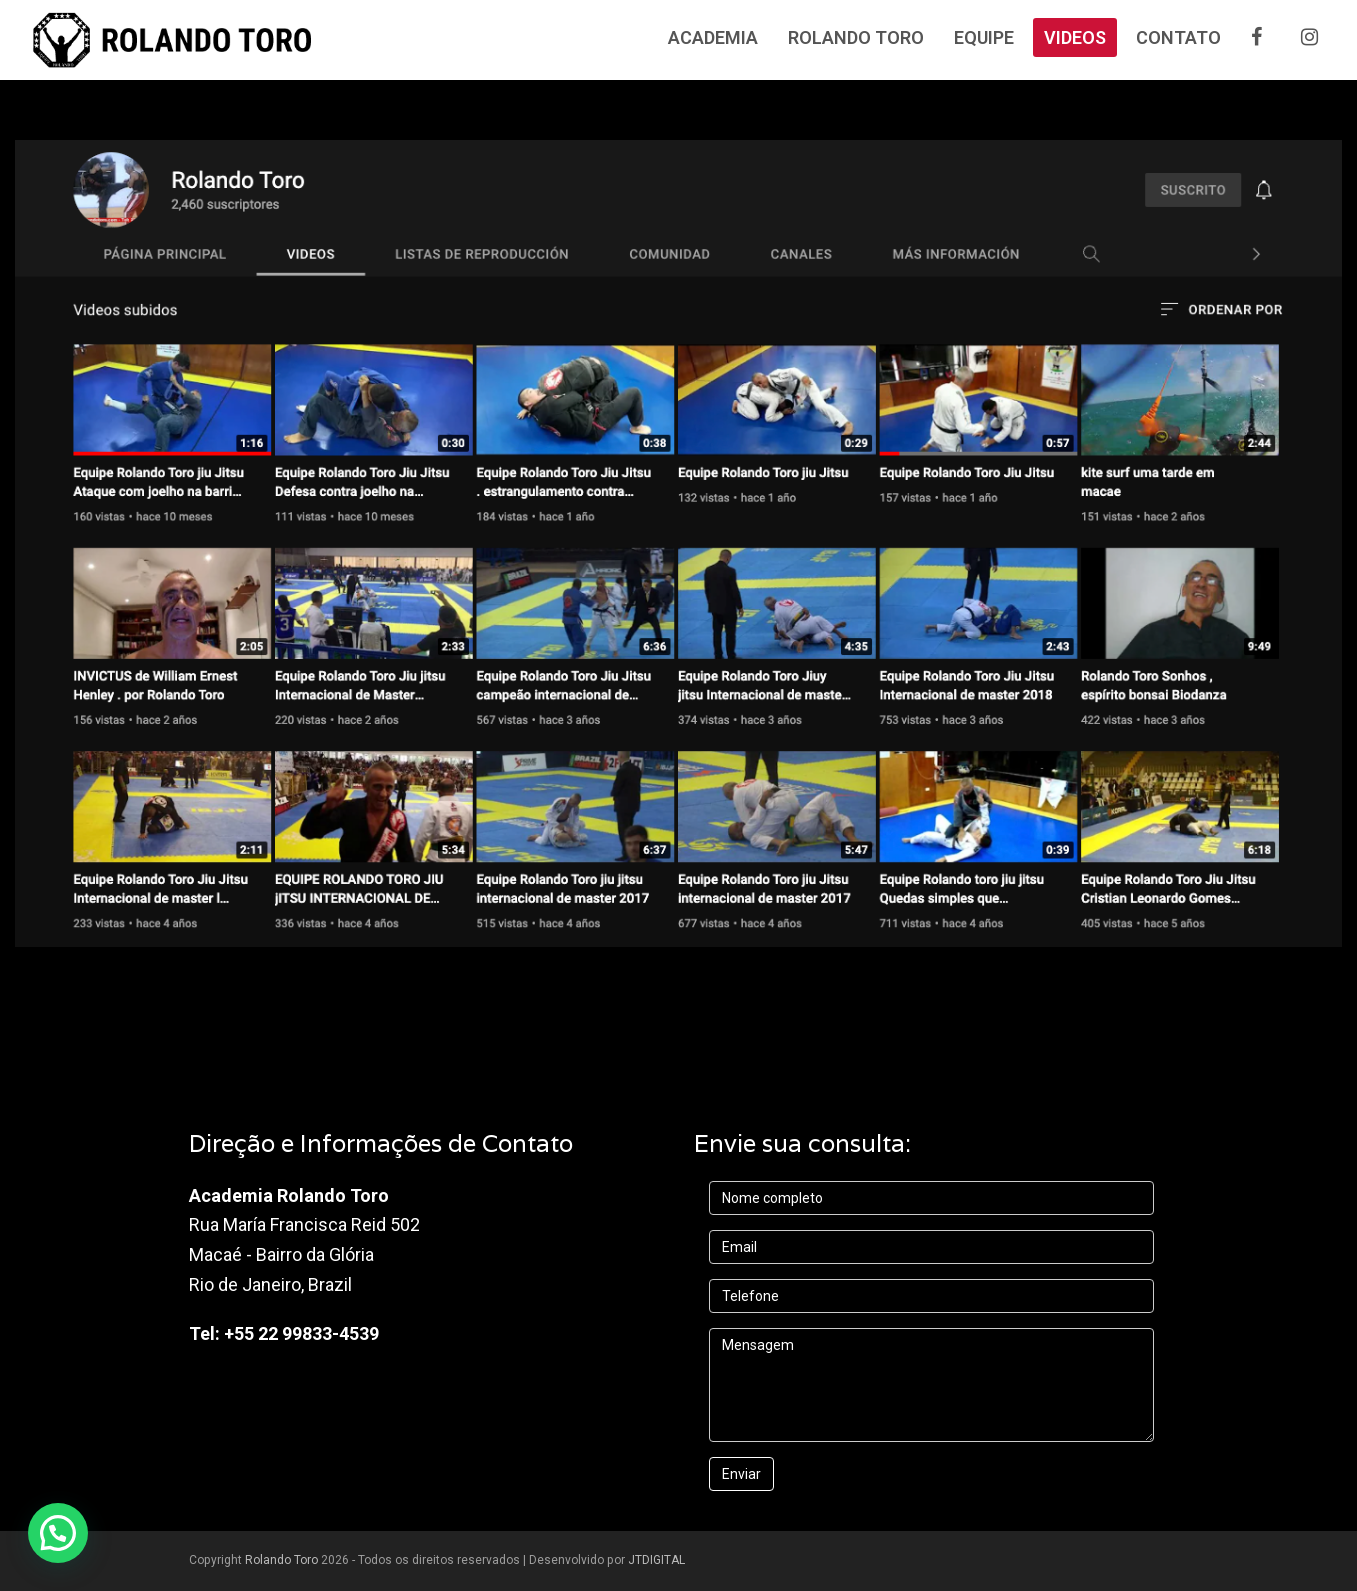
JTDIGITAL (656, 1560)
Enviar (741, 1474)
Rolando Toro (281, 1560)
